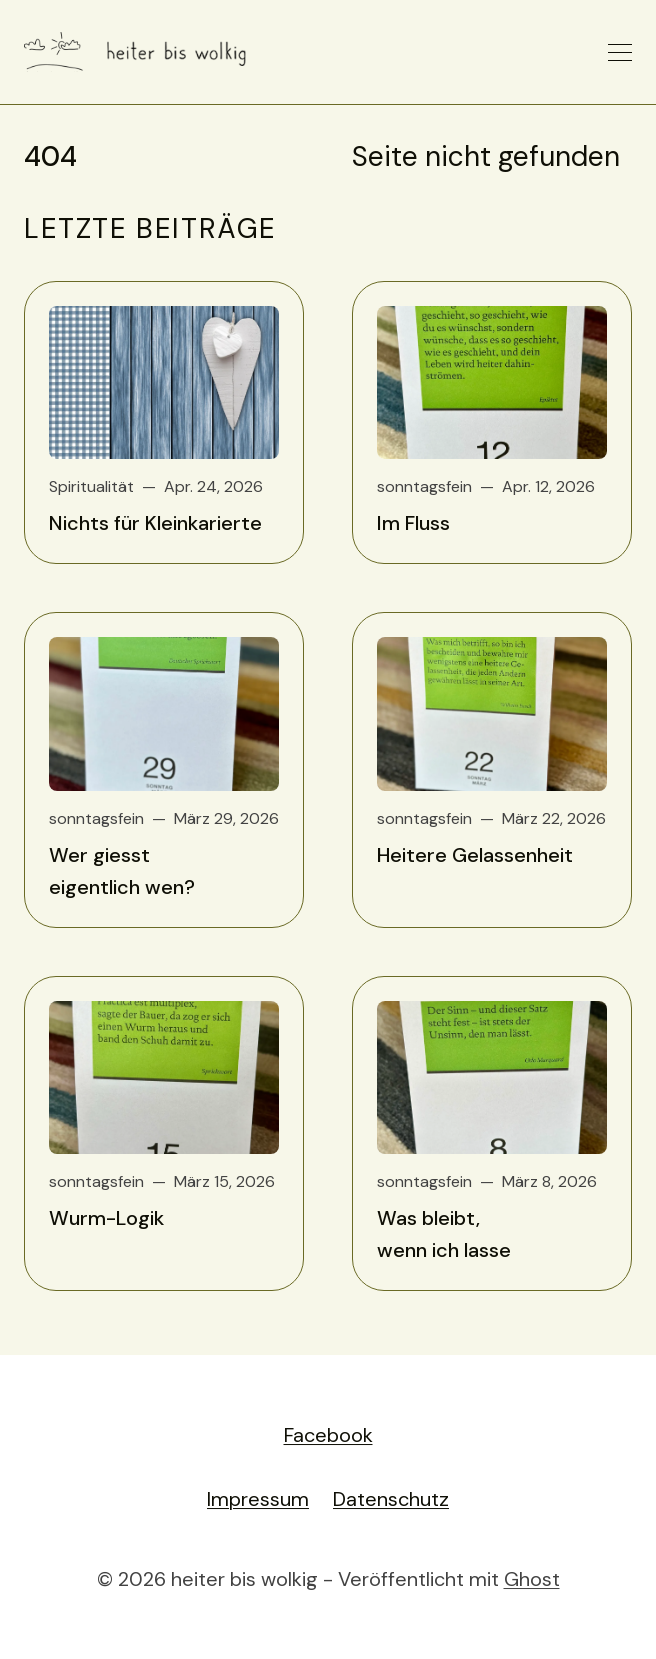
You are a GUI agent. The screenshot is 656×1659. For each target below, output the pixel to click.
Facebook (328, 1435)
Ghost (532, 1579)
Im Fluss (413, 523)
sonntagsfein (424, 486)
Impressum (258, 1499)
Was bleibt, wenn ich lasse (444, 1234)
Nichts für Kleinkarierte (155, 523)
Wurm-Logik (106, 1218)
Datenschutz (391, 1499)
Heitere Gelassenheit (475, 855)
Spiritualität (91, 486)
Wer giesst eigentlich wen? (122, 871)
